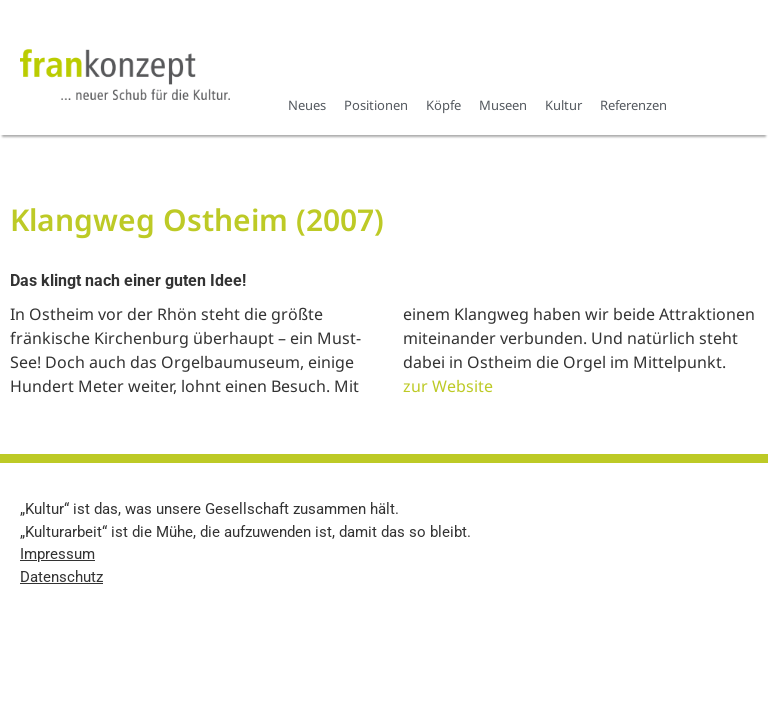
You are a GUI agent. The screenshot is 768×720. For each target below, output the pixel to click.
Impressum (57, 554)
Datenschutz (61, 577)
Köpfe (443, 105)
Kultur (563, 105)
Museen (503, 105)
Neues (307, 105)
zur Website (448, 386)
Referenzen (633, 105)
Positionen (376, 105)
